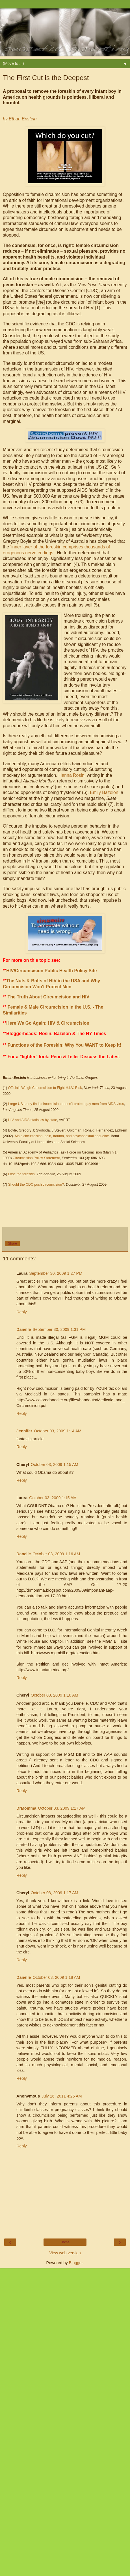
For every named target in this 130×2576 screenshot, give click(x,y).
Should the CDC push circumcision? (36, 1184)
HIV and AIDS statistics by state (32, 1120)
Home (65, 2242)
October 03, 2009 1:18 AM (56, 1977)
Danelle (23, 1329)
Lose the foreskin (21, 1174)
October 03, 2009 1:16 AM (56, 1554)
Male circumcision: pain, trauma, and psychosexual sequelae (62, 1136)
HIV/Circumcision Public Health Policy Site (51, 970)
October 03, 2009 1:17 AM (61, 1808)
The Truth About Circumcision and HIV (49, 996)
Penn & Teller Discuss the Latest (85, 1056)
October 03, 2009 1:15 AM (54, 1464)
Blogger (76, 2262)
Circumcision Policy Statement (36, 1158)
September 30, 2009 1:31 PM (59, 1329)
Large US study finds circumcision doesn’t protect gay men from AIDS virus (66, 1104)
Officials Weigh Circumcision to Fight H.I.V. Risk (45, 1088)
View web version (65, 2253)
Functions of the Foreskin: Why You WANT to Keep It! (64, 1045)
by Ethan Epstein (20, 118)
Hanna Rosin (71, 775)
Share (12, 1243)
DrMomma (26, 1808)
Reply (21, 1312)
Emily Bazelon (104, 792)
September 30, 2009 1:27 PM (55, 1273)
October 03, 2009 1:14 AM (57, 1431)
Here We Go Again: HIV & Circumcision (47, 1023)
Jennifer (24, 1431)
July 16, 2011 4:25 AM (62, 2096)
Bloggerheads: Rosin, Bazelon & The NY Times (56, 1033)
